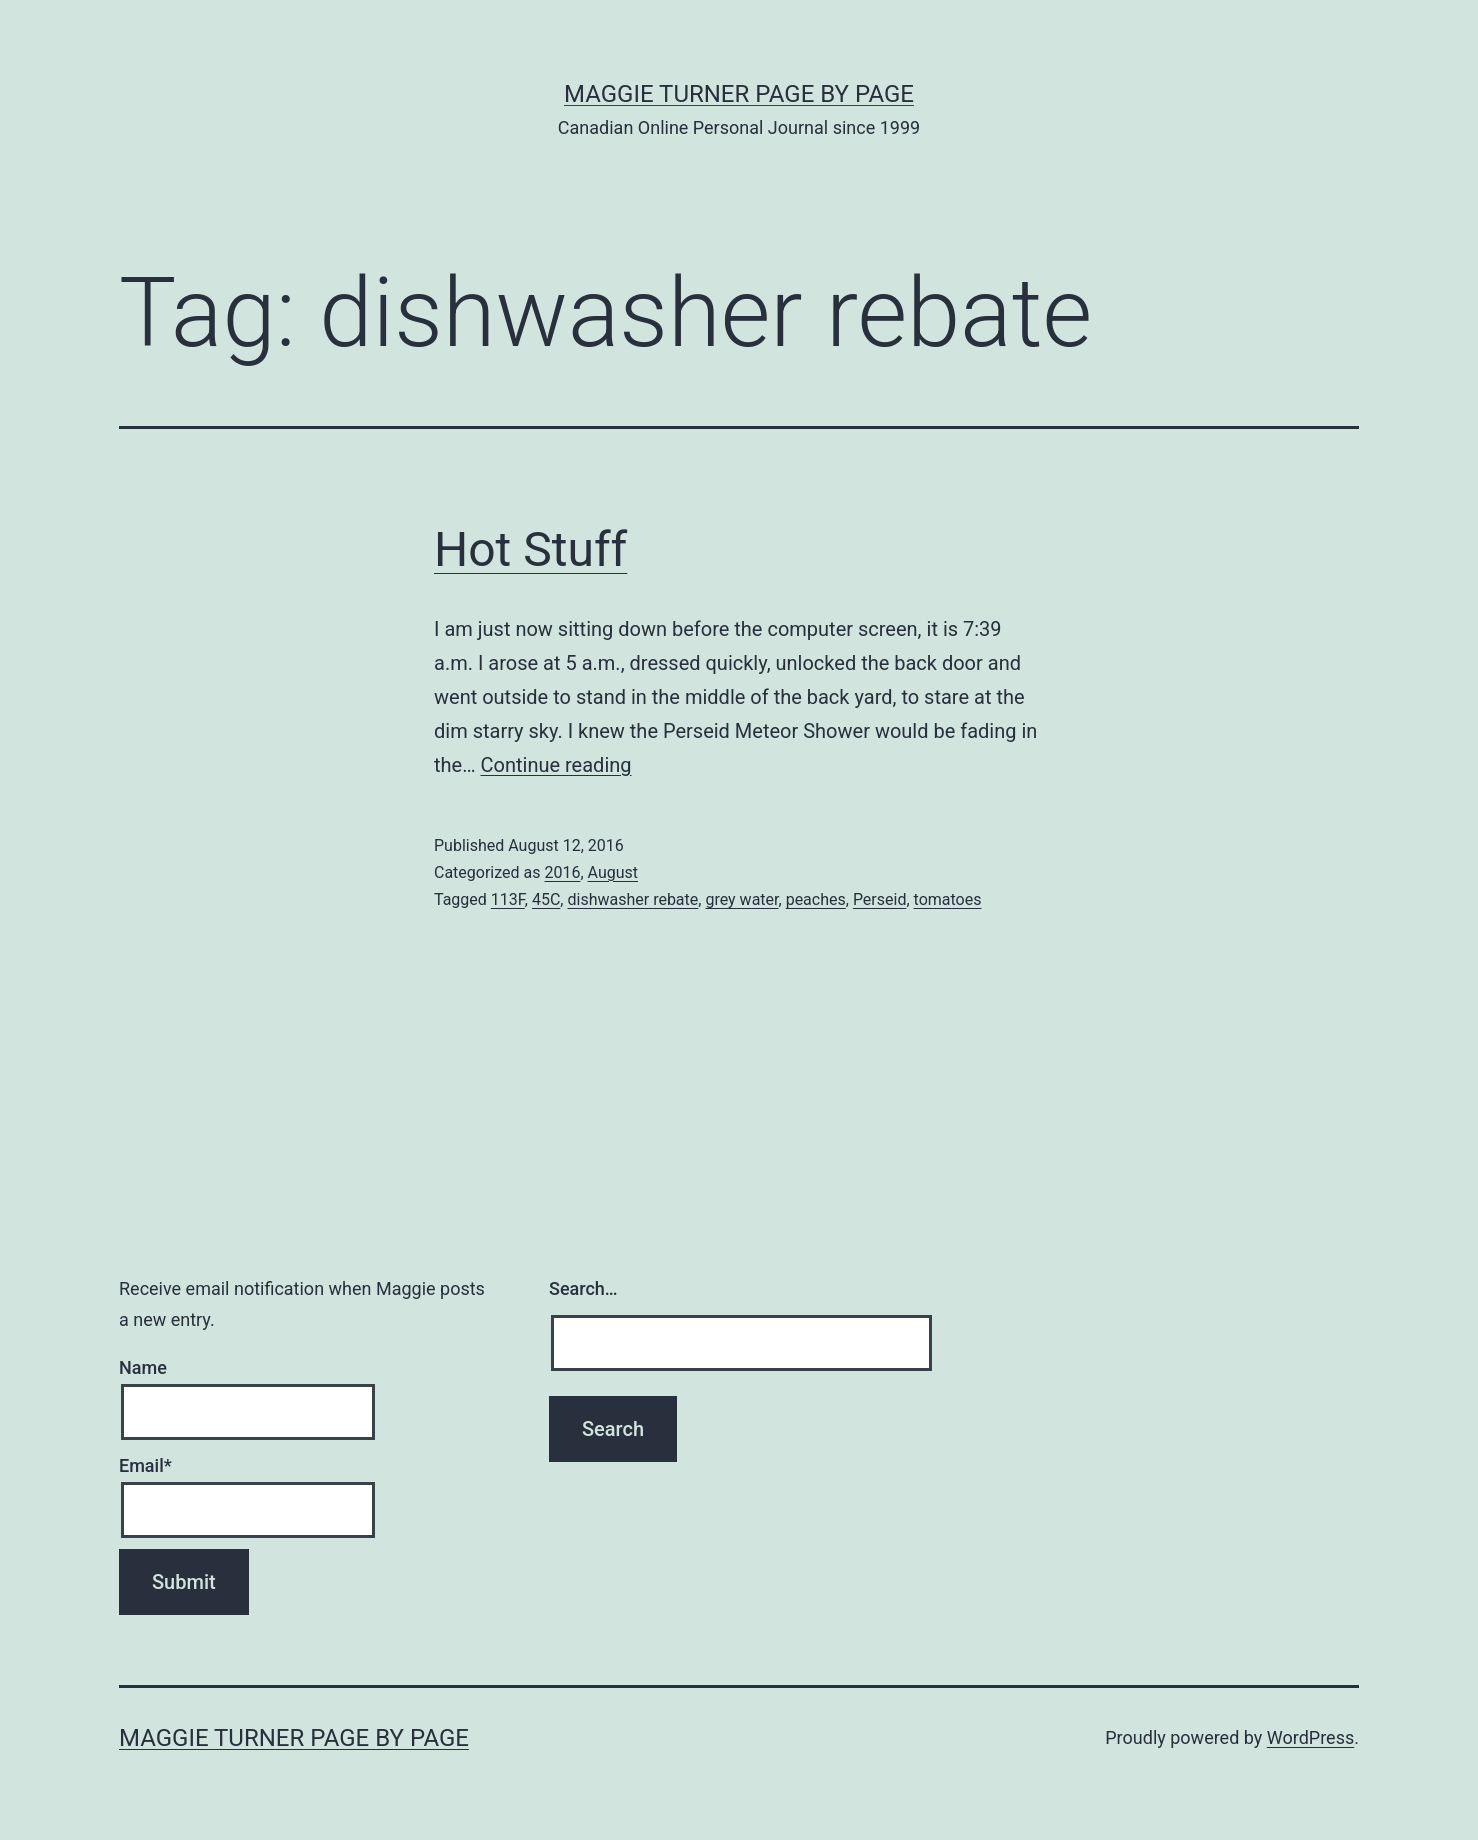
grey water (741, 899)
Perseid (880, 899)
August (613, 872)
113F (508, 899)
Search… (583, 1288)
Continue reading (556, 765)
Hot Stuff (530, 549)
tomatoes (948, 899)
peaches (816, 899)
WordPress (1310, 1737)
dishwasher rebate (632, 899)
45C (546, 899)
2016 (562, 872)
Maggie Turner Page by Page (739, 94)
